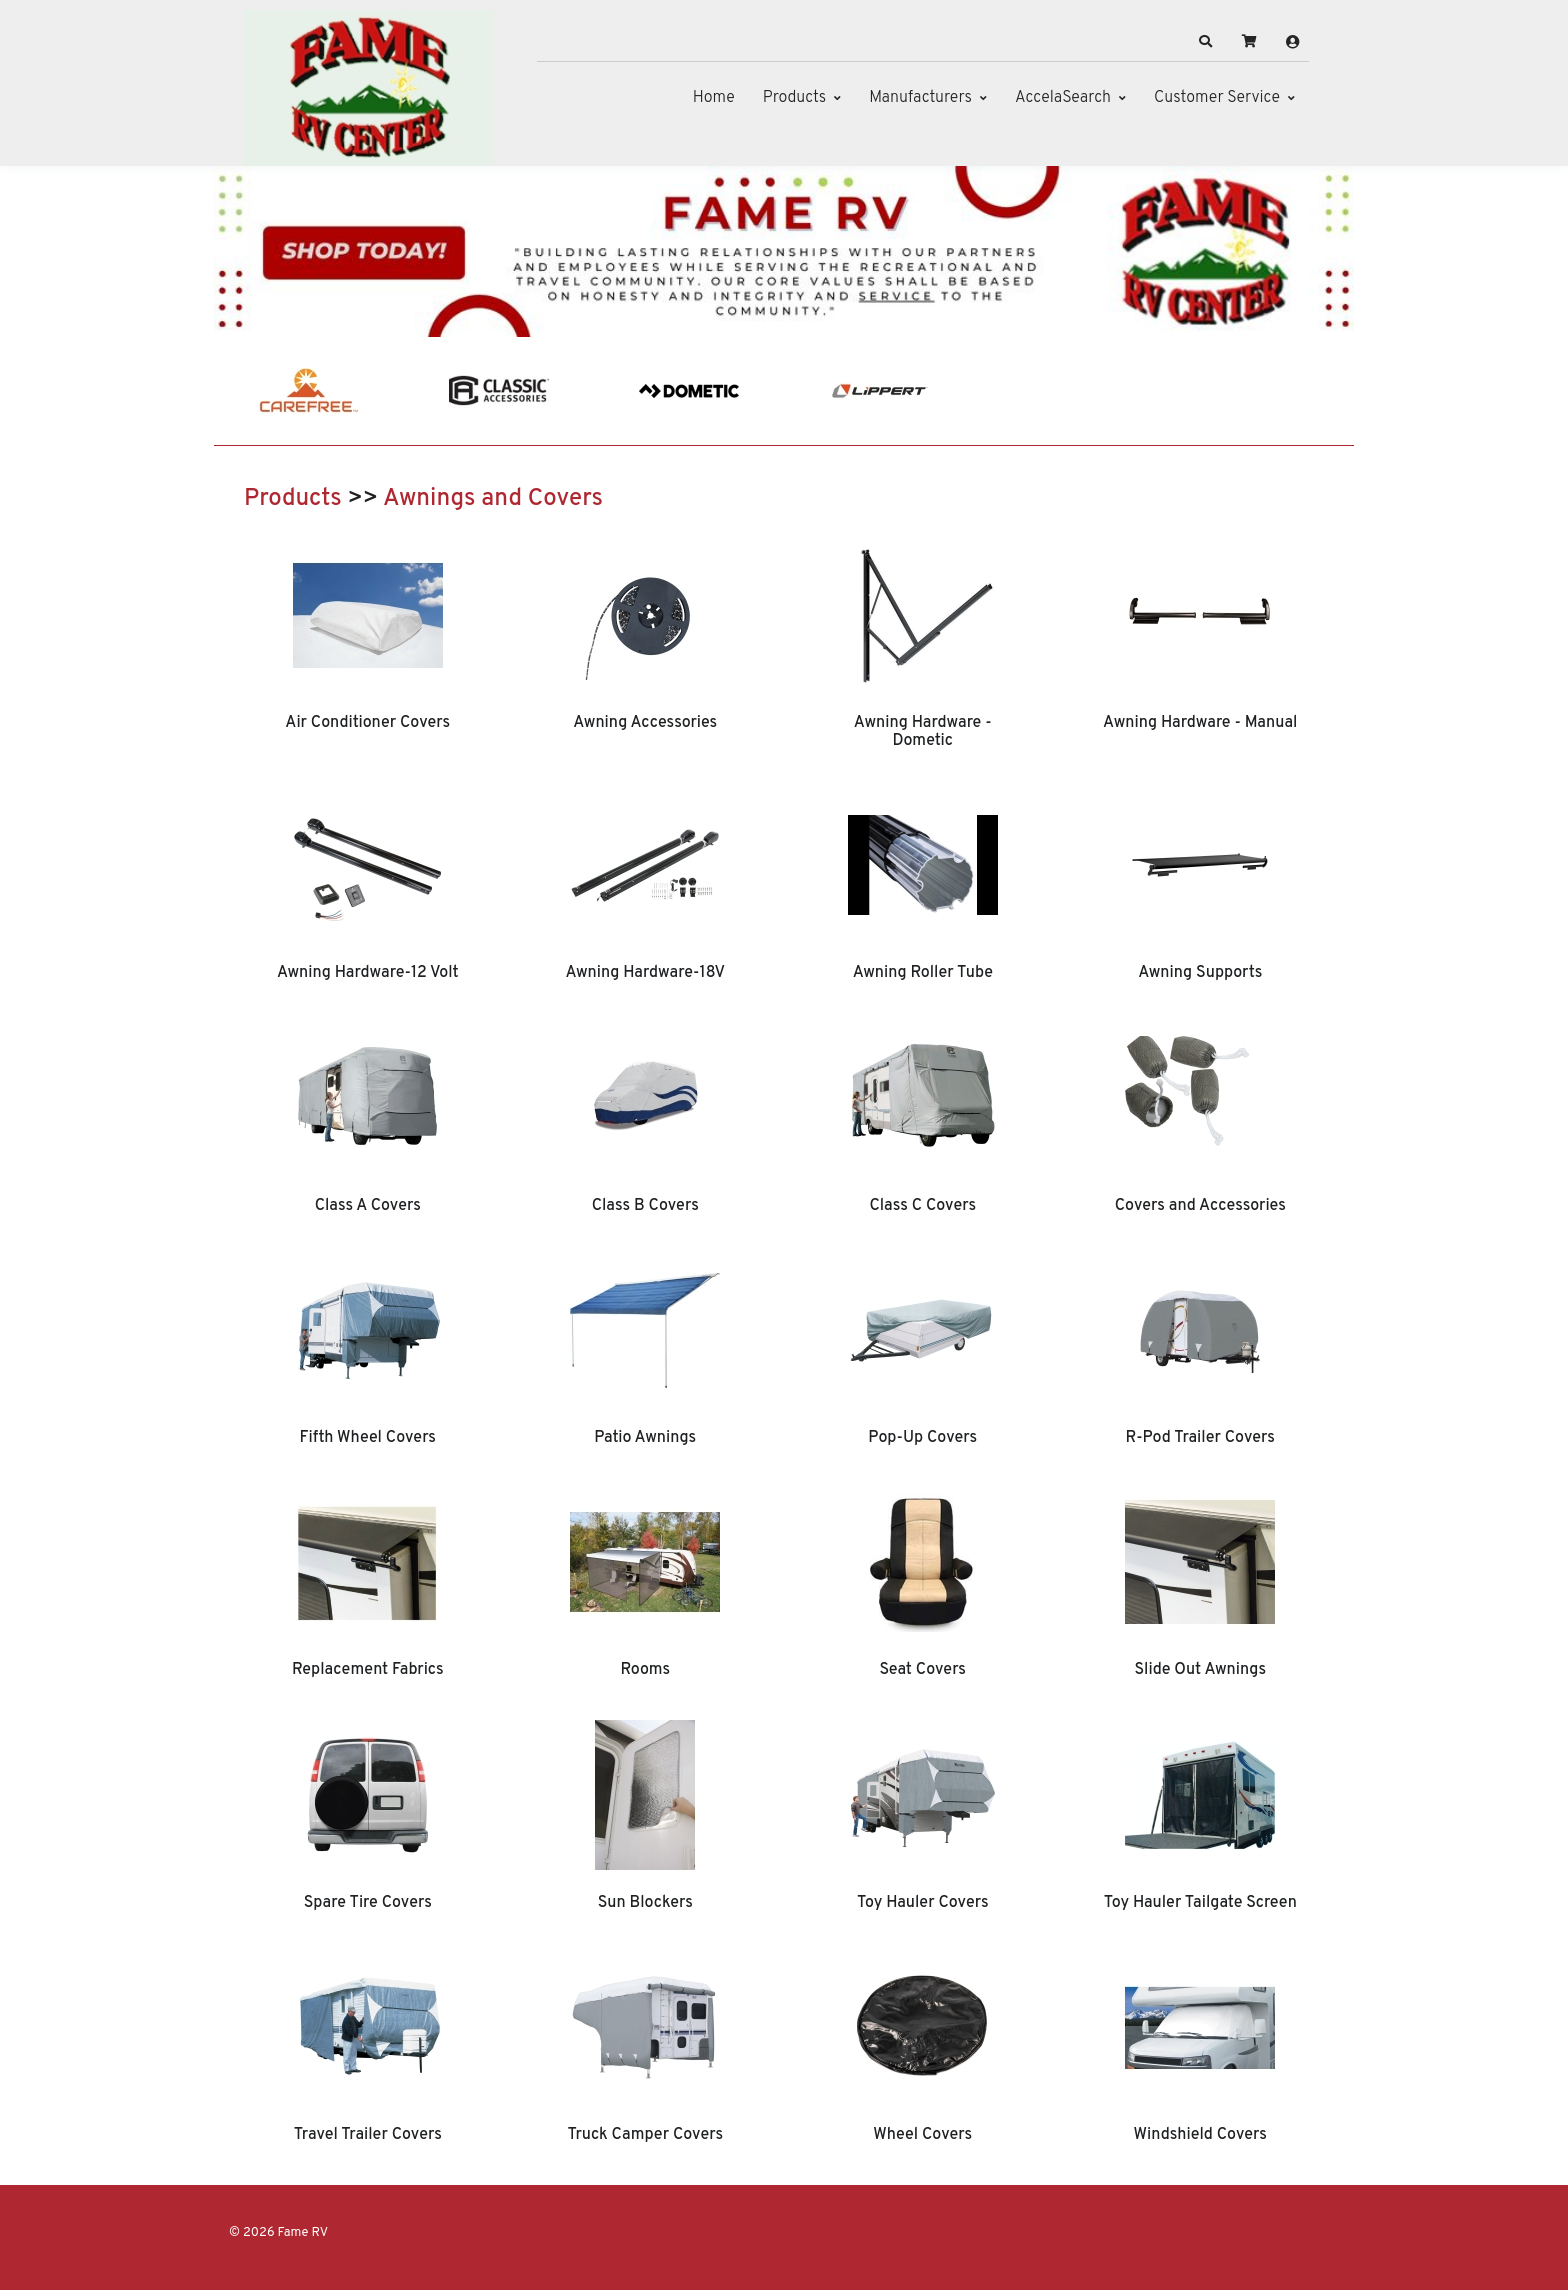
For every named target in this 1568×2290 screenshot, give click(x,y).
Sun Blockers (645, 1903)
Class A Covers (368, 1206)
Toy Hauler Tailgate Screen (1200, 1903)
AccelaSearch (1063, 98)
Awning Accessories (645, 723)
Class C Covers (922, 1206)
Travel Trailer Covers (368, 2135)
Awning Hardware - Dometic (923, 732)
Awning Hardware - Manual (1200, 723)
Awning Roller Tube (923, 973)
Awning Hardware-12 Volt (368, 973)
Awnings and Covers (493, 499)
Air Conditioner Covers (367, 723)
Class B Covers (645, 1206)
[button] (1206, 42)
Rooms (645, 1670)
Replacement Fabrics (368, 1670)
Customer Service (1217, 98)
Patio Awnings (645, 1438)
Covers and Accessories (1200, 1206)
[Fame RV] (369, 88)
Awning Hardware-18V (645, 973)
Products (794, 98)
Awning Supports (1200, 973)
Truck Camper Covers (645, 2135)
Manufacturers (920, 98)
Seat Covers (922, 1670)
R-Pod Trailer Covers (1200, 1438)
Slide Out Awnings (1200, 1670)
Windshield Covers (1200, 2135)
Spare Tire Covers (368, 1903)
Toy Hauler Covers (923, 1903)
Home (714, 98)
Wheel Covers (922, 2135)
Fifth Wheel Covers (368, 1438)
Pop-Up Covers (922, 1438)
